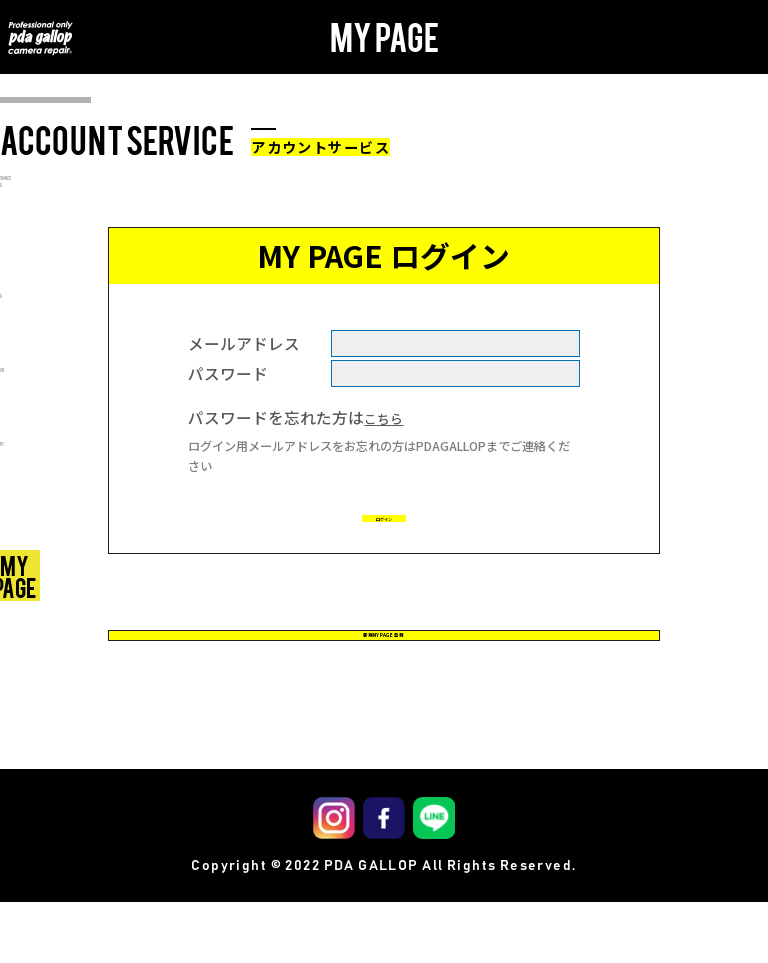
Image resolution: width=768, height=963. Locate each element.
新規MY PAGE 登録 (383, 674)
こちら (388, 417)
